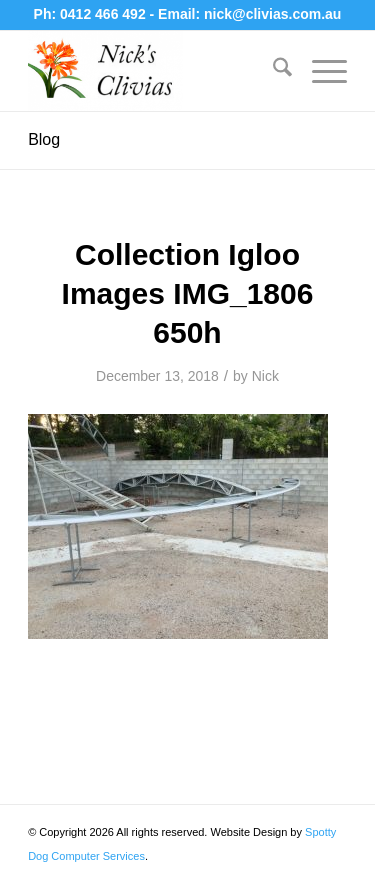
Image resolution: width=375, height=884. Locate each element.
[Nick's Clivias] (155, 71)
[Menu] (319, 71)
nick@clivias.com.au (272, 14)
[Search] (272, 71)
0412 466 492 (105, 14)
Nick (265, 376)
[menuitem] (272, 71)
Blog (44, 139)
